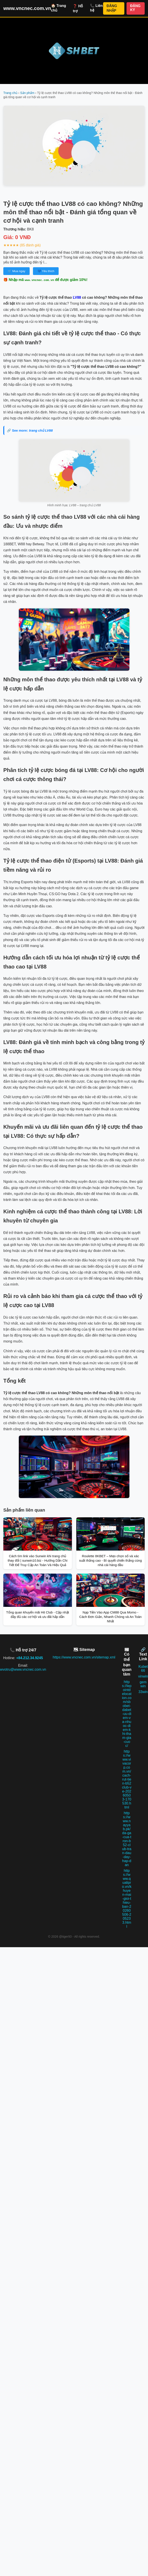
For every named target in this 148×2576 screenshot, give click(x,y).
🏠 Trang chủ (58, 8)
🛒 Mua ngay (16, 271)
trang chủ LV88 (41, 430)
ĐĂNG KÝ (135, 8)
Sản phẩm (27, 93)
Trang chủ (10, 93)
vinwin (143, 1676)
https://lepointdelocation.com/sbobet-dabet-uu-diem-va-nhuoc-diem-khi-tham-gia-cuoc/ (126, 1714)
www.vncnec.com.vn (27, 8)
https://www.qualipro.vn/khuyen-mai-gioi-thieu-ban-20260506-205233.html (126, 1898)
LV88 (77, 297)
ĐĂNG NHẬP (112, 8)
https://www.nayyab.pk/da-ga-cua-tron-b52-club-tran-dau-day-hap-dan (126, 1839)
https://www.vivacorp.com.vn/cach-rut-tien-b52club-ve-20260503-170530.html (126, 1779)
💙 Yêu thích (45, 271)
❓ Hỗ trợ (78, 8)
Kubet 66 (143, 1668)
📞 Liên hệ (96, 8)
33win (143, 1692)
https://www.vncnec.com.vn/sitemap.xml (84, 1657)
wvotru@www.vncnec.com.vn (23, 1669)
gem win (143, 1684)
